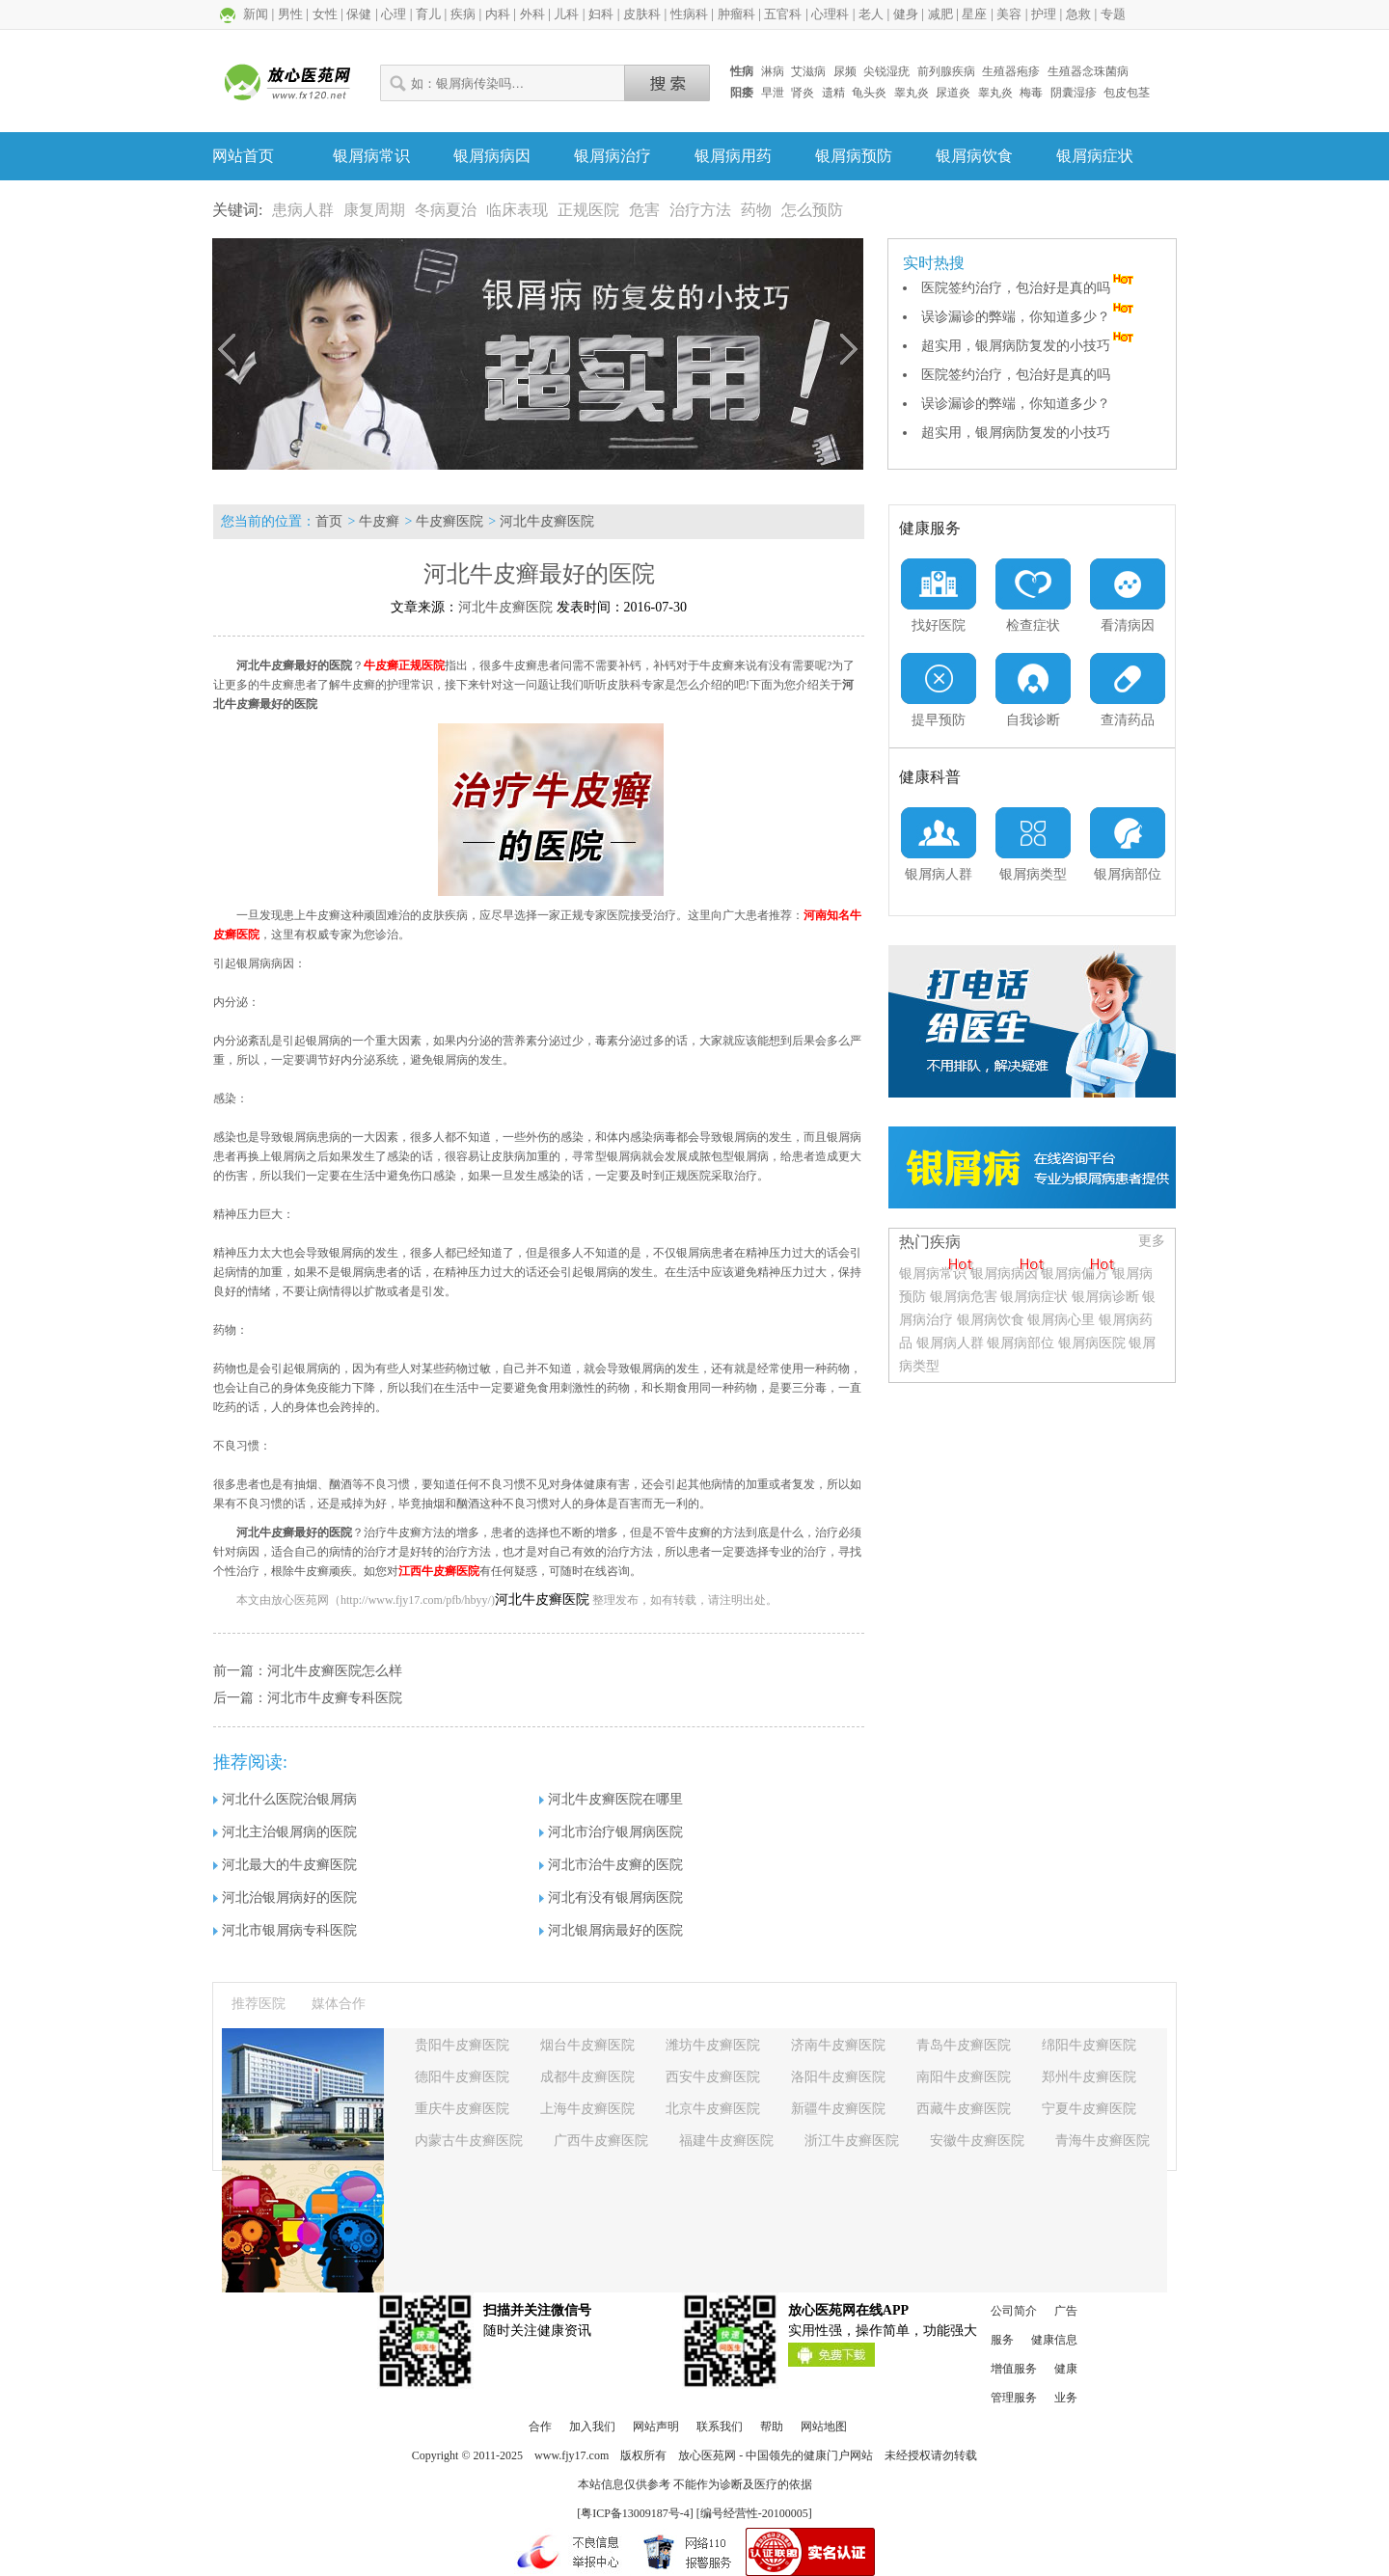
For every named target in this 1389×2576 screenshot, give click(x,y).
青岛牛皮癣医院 (963, 2045)
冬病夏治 (446, 210)
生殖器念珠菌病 (1088, 71)
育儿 (428, 14)
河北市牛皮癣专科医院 (334, 1698)
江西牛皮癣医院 (438, 1571)
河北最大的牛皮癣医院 (285, 1864)
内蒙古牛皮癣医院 (469, 2140)
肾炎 (802, 92)
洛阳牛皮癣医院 (838, 2077)
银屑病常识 (371, 156)
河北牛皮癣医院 (547, 521)
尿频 (845, 71)
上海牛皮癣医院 (587, 2108)
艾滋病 (808, 71)
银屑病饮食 (974, 156)
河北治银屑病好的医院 (285, 1897)
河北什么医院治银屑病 (285, 1799)
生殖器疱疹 (1011, 71)
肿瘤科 (736, 14)
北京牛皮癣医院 (713, 2108)
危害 (644, 210)
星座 (974, 14)
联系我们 (719, 2426)
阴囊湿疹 (1073, 92)
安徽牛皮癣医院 (977, 2140)
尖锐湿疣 (886, 71)
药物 (756, 210)
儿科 (566, 14)
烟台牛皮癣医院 (587, 2045)
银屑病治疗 (612, 156)
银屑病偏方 (1074, 1273)
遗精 (833, 92)
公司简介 (1014, 2311)
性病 (741, 71)
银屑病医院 (1092, 1343)
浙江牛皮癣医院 (851, 2140)
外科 (532, 14)
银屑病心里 (1061, 1320)
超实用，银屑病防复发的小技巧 (1029, 346)
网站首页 (243, 156)
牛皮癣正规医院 (404, 665)
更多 (1151, 1241)
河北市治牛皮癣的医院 (611, 1864)
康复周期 (374, 210)
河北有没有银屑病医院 (611, 1897)
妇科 (600, 14)
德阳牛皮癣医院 (462, 2077)
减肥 (940, 14)
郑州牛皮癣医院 (1089, 2077)
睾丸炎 (911, 92)
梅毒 (1031, 92)
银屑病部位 (1020, 1343)
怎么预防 (812, 210)
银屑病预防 (853, 156)
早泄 (772, 92)
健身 (905, 14)
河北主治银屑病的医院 (285, 1832)
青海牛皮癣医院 (1102, 2140)
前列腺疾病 (946, 71)
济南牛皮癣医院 (838, 2045)
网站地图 (824, 2426)
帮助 (771, 2426)
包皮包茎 (1126, 92)
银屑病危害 (963, 1296)
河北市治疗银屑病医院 (611, 1832)
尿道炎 (953, 92)
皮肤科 (642, 14)
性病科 (689, 14)
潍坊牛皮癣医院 (713, 2045)
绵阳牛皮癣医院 (1089, 2045)
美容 (1008, 14)
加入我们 (592, 2426)
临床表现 (517, 210)
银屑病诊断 (1105, 1296)
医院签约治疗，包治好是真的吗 (1029, 288)
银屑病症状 (1094, 156)
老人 (871, 14)
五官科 (783, 14)
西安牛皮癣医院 (713, 2077)
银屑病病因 (492, 156)
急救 (1078, 14)
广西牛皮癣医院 (601, 2140)
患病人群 (303, 210)
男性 (290, 14)
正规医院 (588, 210)
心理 (393, 14)
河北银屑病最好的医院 (611, 1930)
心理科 (830, 14)
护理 (1043, 14)
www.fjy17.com (571, 2455)
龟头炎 (869, 92)
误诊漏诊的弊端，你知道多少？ (1029, 317)
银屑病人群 (952, 1343)
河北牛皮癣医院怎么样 (334, 1671)
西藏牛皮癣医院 (963, 2108)
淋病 (772, 71)
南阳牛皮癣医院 (963, 2077)
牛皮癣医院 (449, 521)
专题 (1113, 14)
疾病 (463, 14)
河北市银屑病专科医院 (285, 1930)
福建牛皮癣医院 (726, 2140)
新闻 (255, 14)
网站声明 (656, 2426)
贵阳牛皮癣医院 (462, 2045)
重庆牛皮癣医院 (462, 2108)
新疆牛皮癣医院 (838, 2108)
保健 (358, 14)
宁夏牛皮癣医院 (1089, 2108)
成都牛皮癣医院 (587, 2077)
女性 (325, 14)
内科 (497, 14)
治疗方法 (700, 210)
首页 (328, 521)
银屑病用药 (733, 156)
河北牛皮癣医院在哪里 (611, 1799)
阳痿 (741, 92)
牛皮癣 (379, 521)
